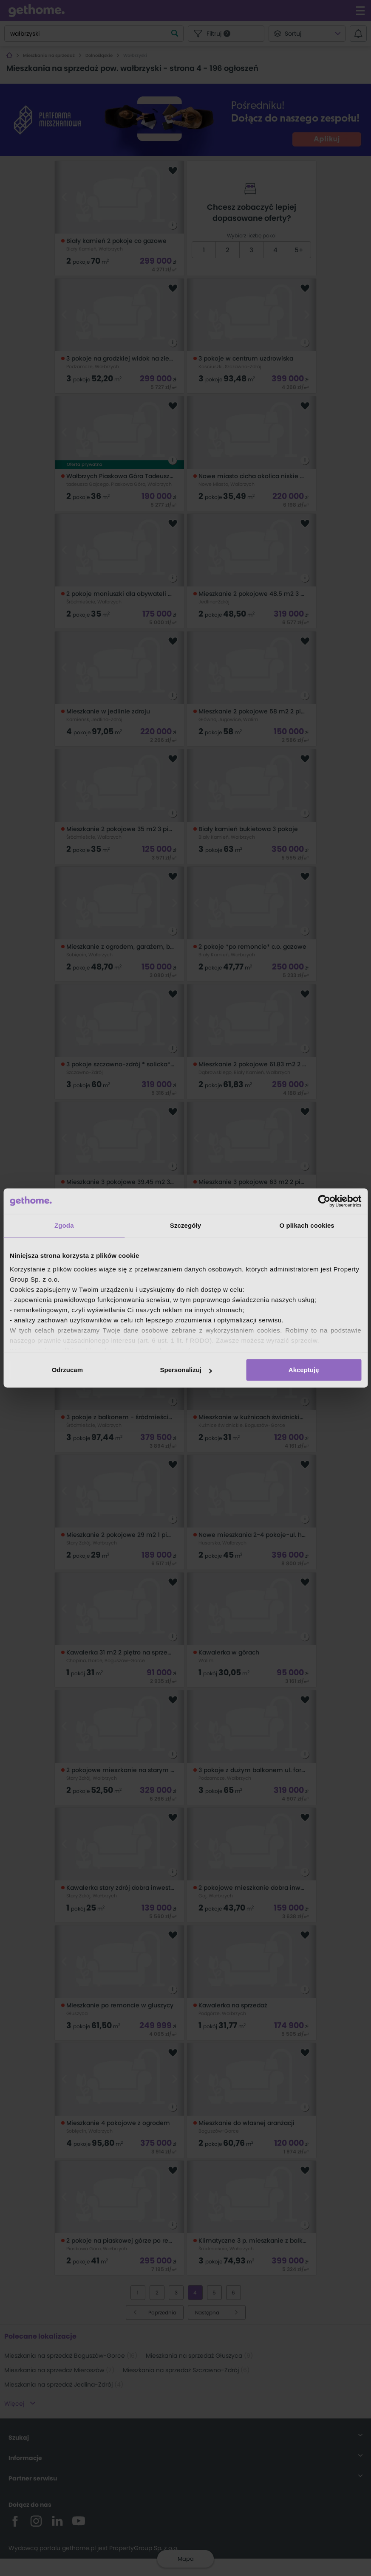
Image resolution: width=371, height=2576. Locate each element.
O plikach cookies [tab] (307, 1225)
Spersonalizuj (186, 1369)
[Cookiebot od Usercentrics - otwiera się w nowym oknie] (324, 1201)
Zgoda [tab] (64, 1225)
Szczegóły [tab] (185, 1225)
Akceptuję (304, 1369)
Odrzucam (67, 1369)
